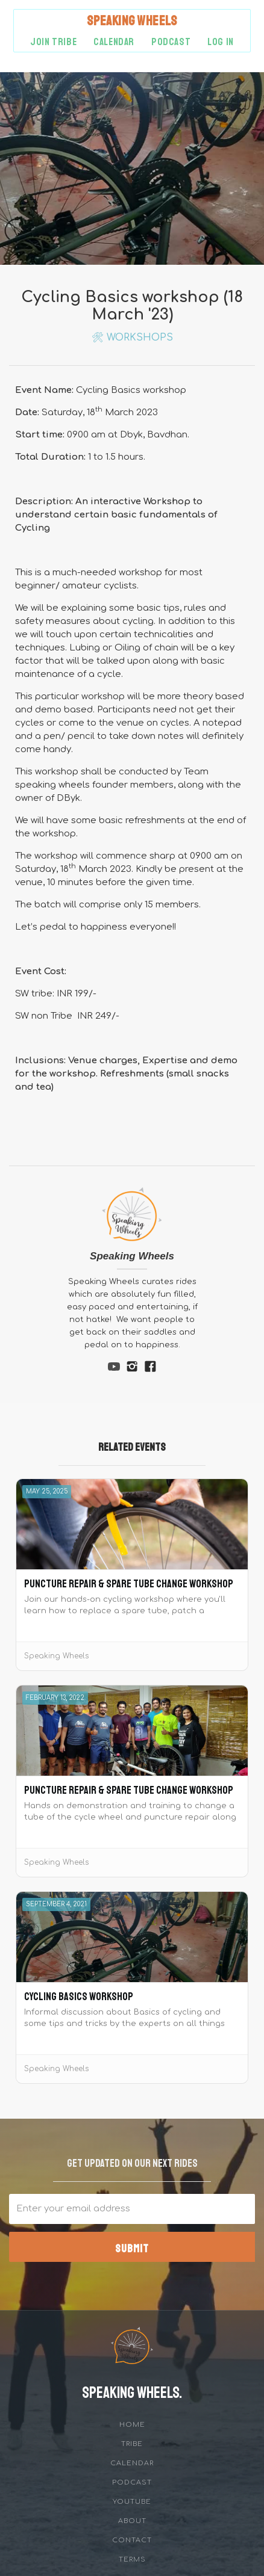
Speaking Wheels (132, 1256)
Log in (220, 42)
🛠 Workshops (132, 337)
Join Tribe (53, 42)
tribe (132, 2444)
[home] (132, 21)
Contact (132, 2540)
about (132, 2521)
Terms (132, 2559)
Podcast (132, 2482)
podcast (170, 42)
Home (132, 2425)
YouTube (132, 2502)
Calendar (113, 42)
